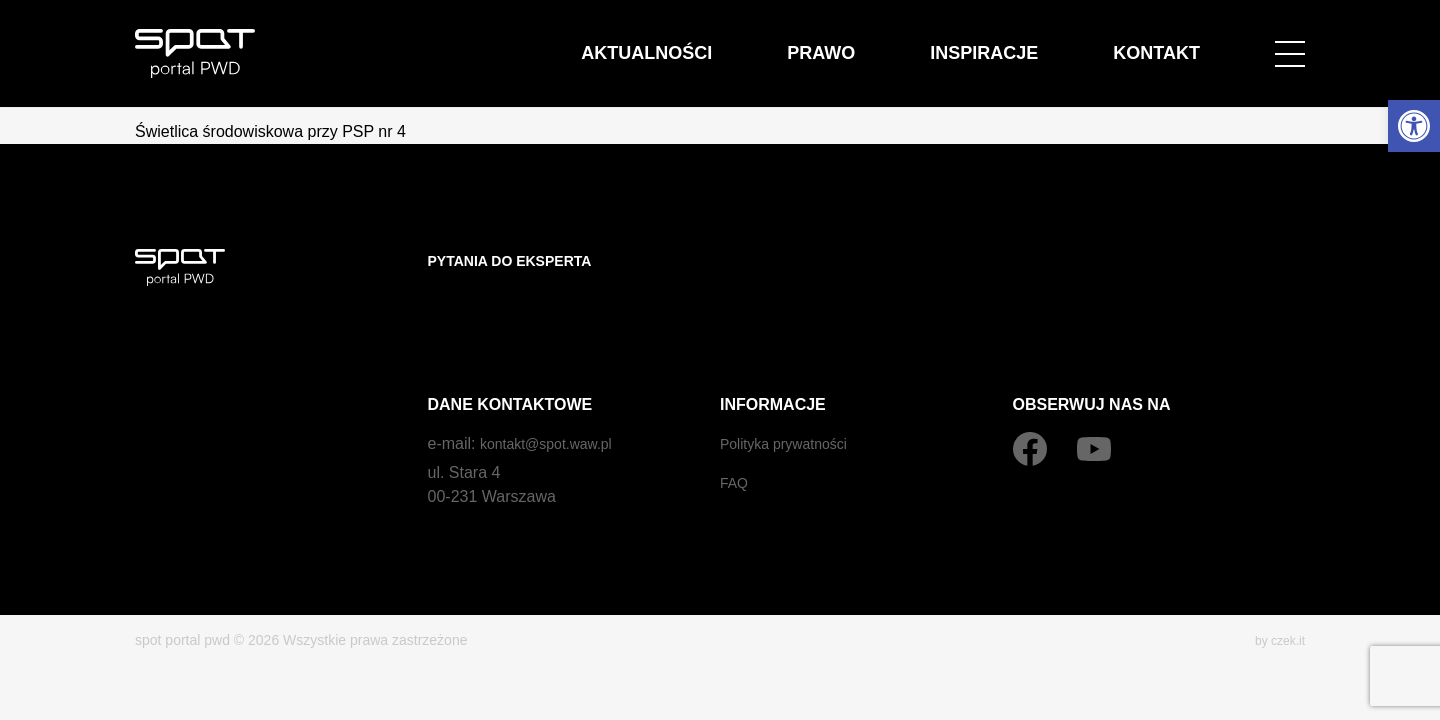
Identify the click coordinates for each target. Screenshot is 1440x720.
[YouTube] (1094, 409)
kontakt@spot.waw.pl (555, 403)
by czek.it (1276, 600)
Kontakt (1176, 41)
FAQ (736, 442)
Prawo (921, 41)
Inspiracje (1045, 41)
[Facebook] (1030, 409)
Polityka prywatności (792, 403)
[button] (1414, 126)
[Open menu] (1290, 42)
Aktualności (788, 41)
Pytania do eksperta (521, 260)
